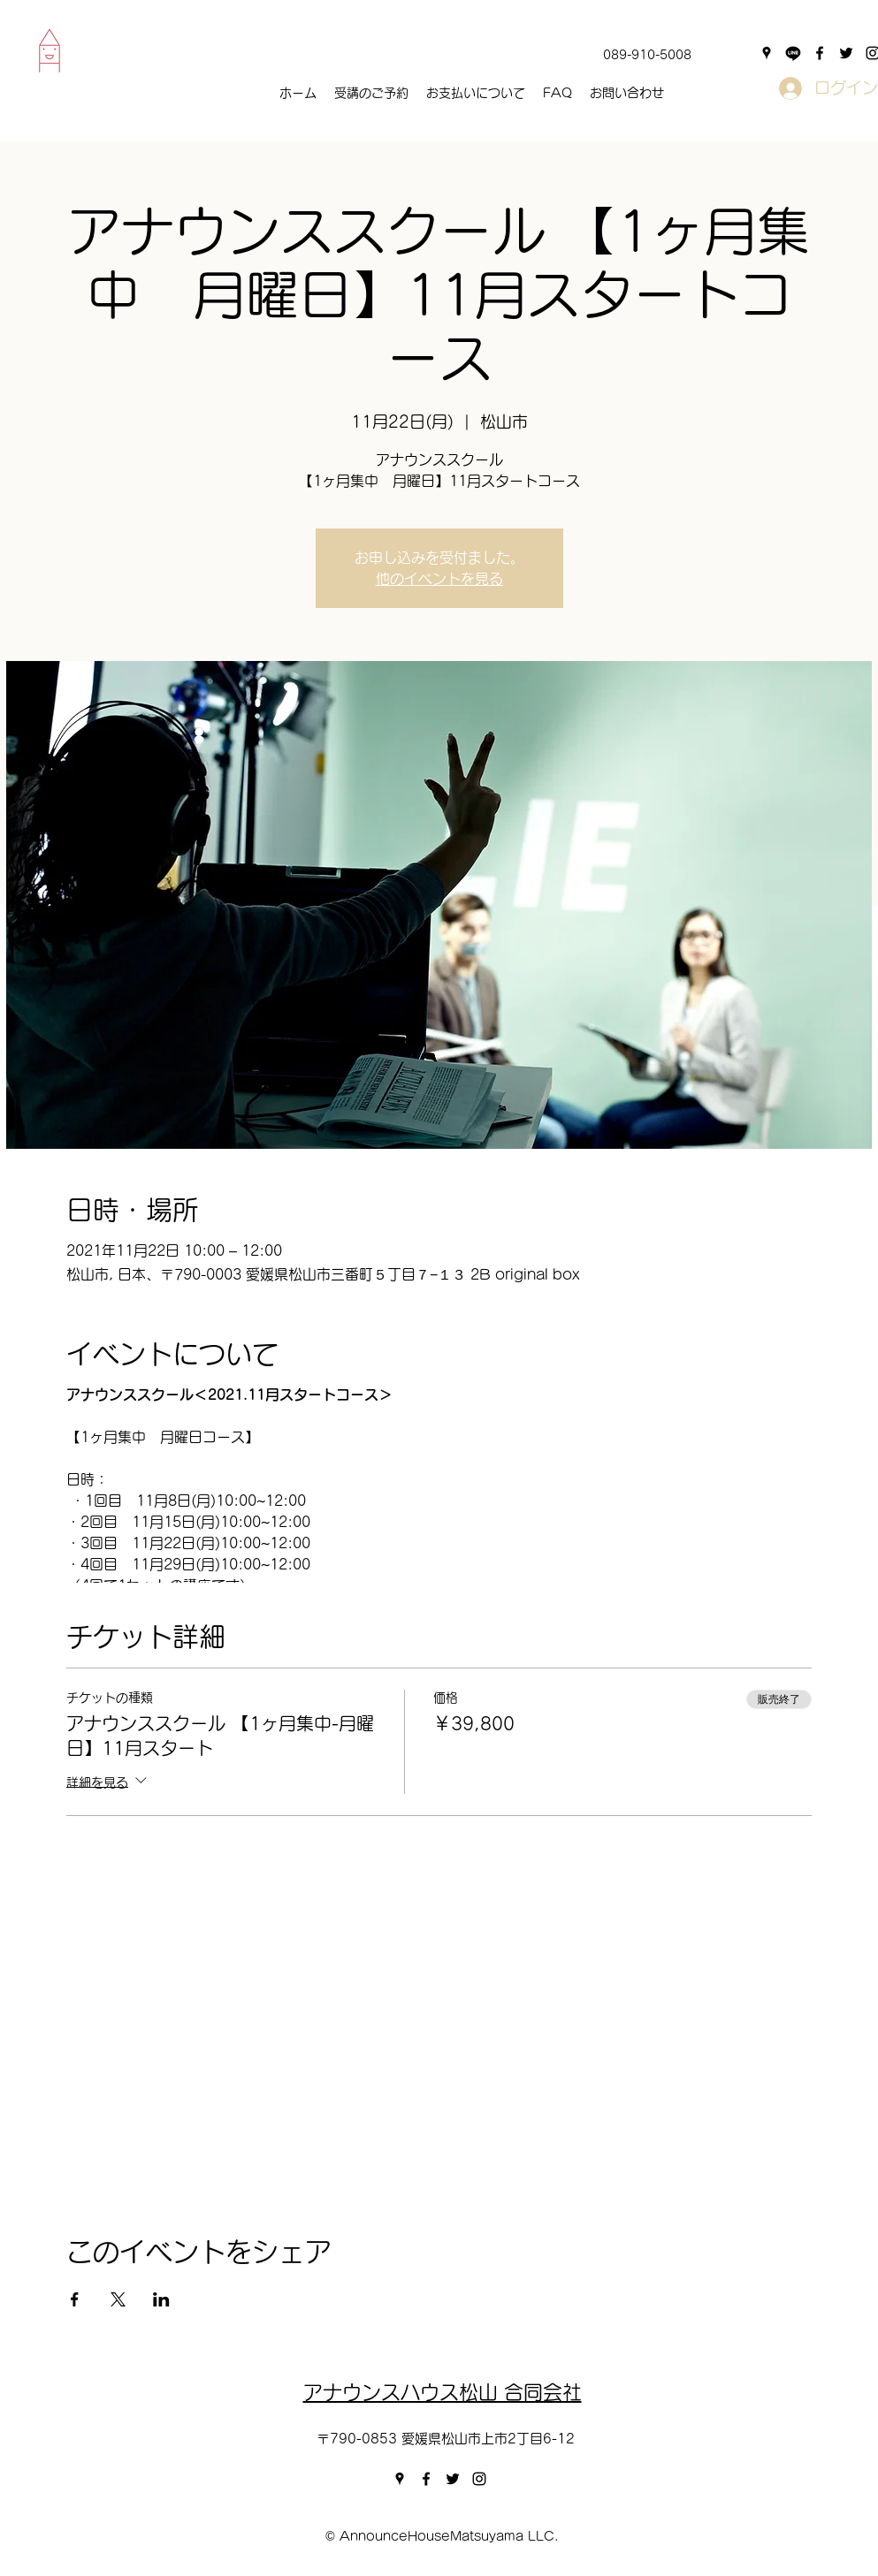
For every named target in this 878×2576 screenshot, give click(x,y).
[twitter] (846, 53)
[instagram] (479, 2479)
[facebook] (819, 53)
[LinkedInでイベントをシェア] (161, 2299)
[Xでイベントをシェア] (118, 2299)
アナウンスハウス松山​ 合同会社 (442, 2392)
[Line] (793, 53)
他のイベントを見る (439, 579)
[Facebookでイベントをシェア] (74, 2299)
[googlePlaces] (766, 53)
